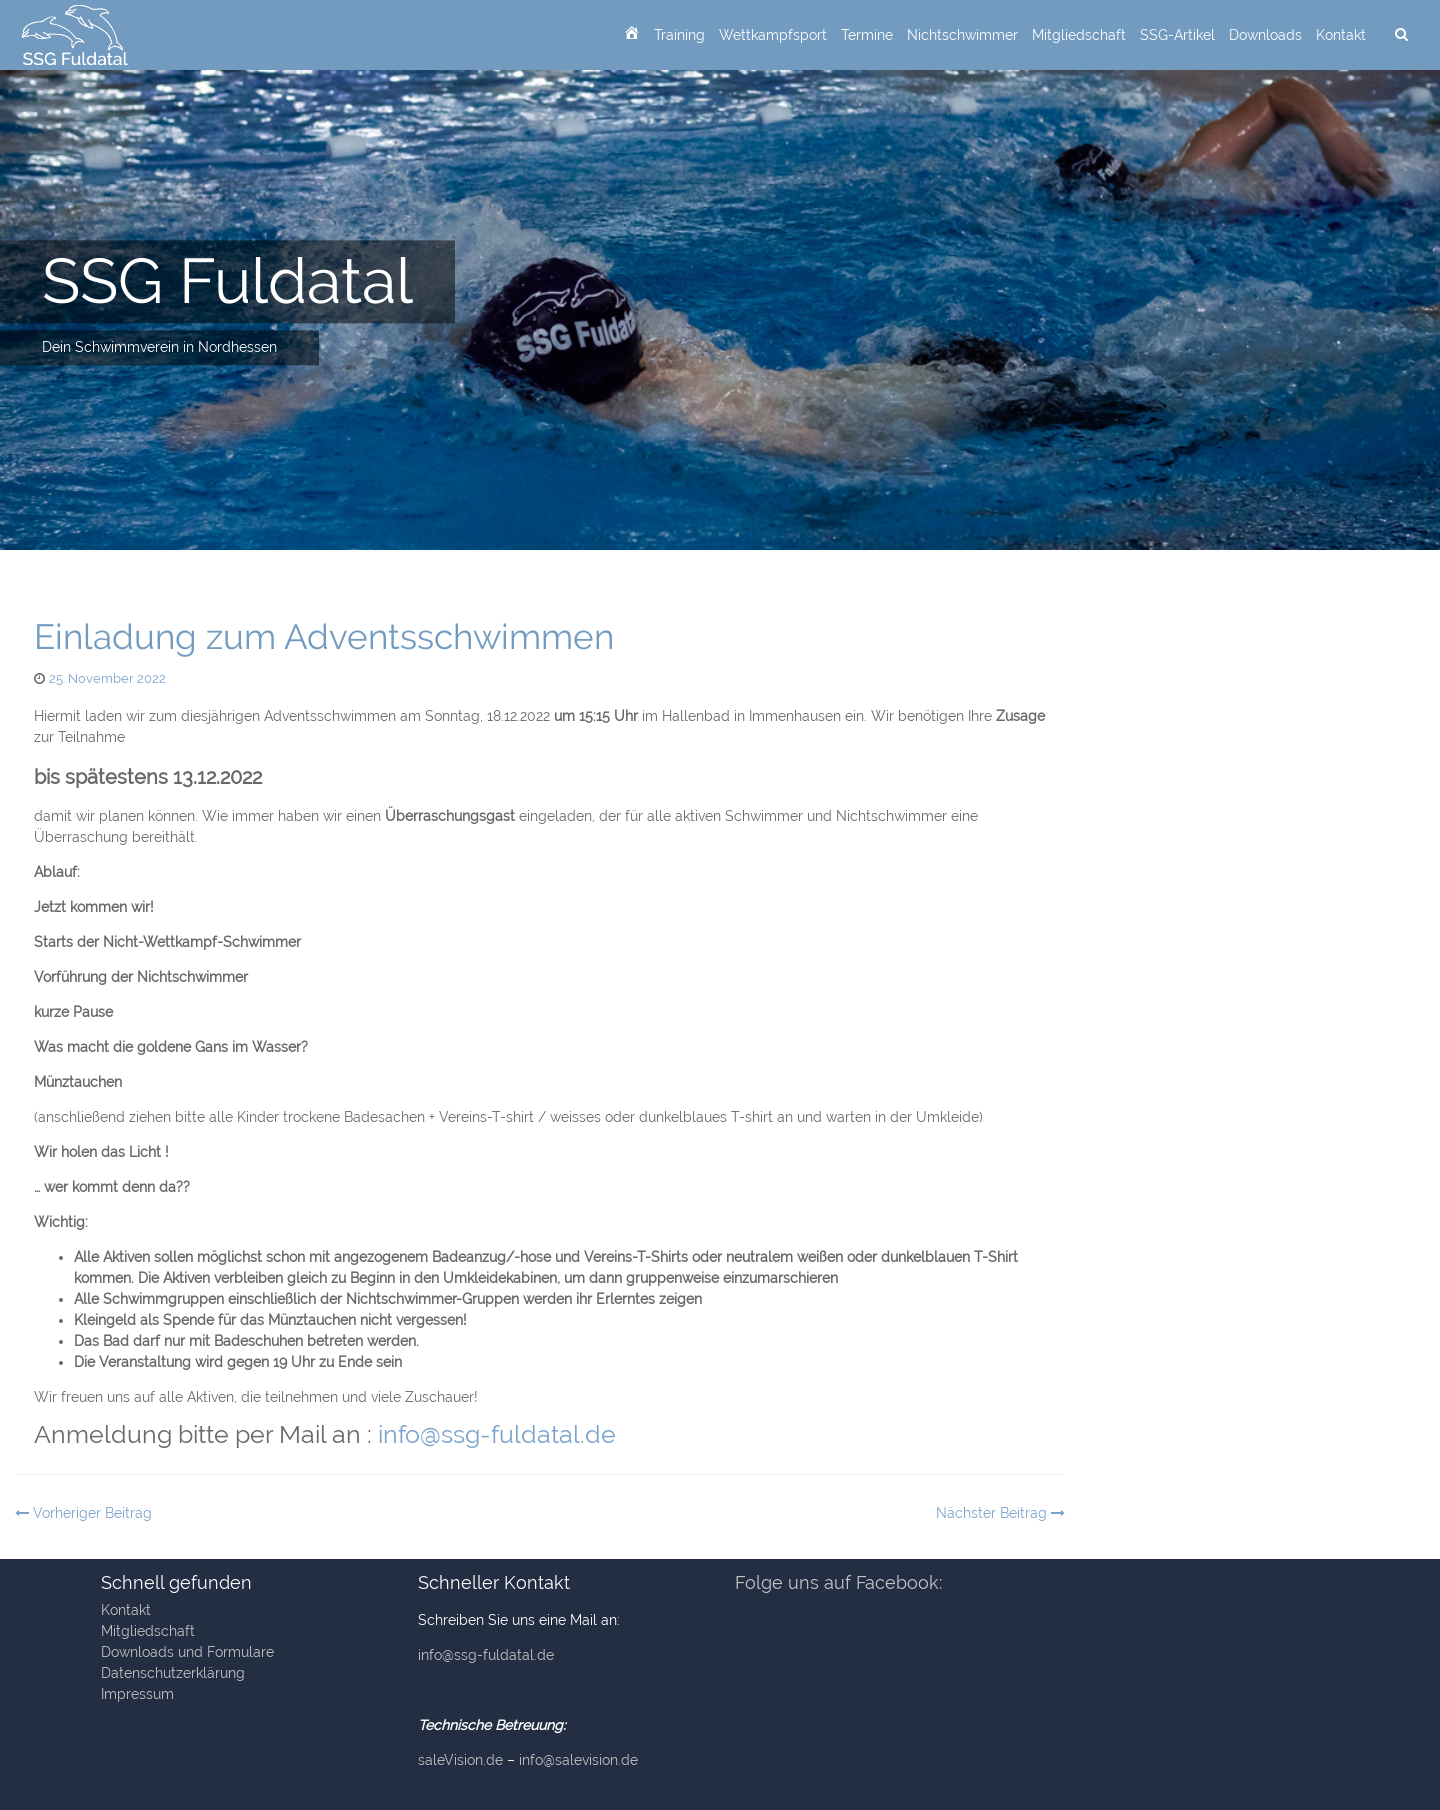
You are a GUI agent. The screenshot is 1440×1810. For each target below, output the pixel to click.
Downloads (1265, 35)
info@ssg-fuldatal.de (497, 1434)
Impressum (137, 1694)
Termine (867, 35)
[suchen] (1401, 35)
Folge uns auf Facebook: (838, 1582)
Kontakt (1341, 35)
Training (679, 35)
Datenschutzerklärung (173, 1673)
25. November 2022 (107, 678)
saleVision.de (460, 1760)
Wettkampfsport (773, 35)
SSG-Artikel (1177, 35)
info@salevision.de (578, 1760)
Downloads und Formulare (187, 1652)
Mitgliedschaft (1079, 35)
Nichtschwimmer (962, 35)
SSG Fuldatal (227, 281)
